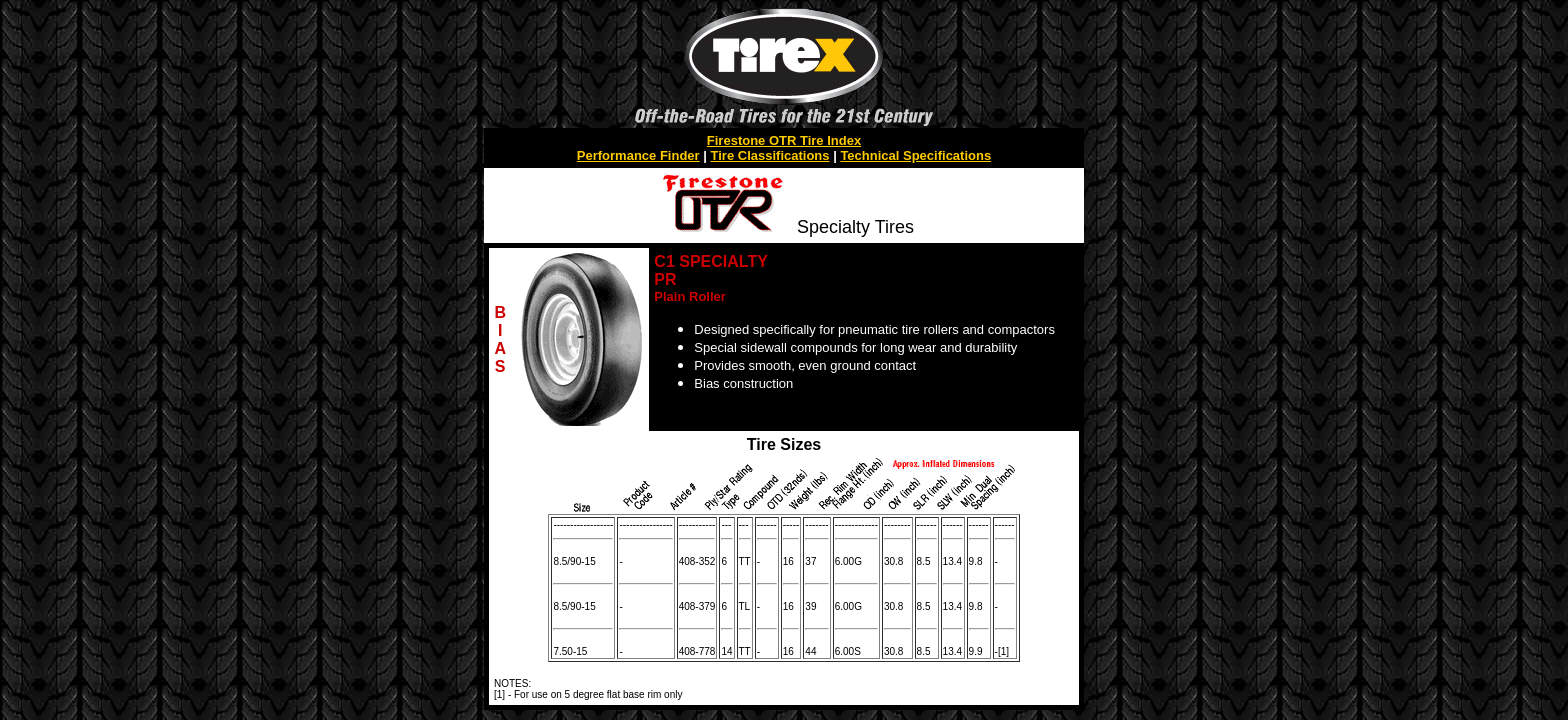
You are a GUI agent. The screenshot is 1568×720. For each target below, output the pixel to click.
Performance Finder (638, 155)
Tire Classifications (770, 155)
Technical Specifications (915, 155)
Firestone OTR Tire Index (784, 140)
